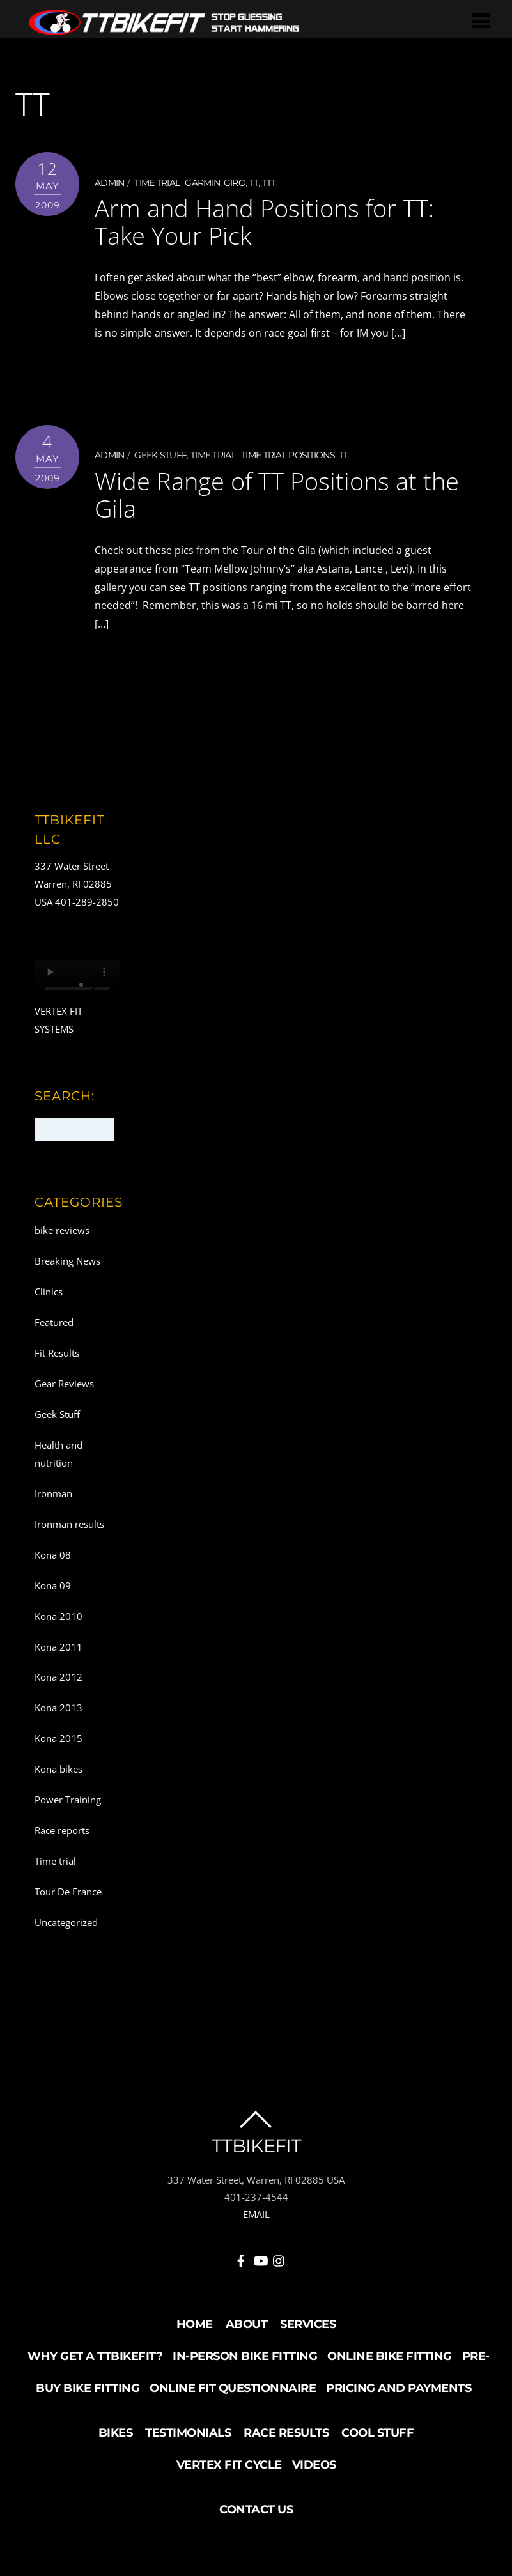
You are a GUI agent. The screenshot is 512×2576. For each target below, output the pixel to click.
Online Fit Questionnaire (233, 2387)
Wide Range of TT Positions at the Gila (277, 493)
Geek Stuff (160, 455)
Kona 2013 (58, 1707)
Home (194, 2323)
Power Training (68, 1799)
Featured (54, 1321)
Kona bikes (58, 1768)
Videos (314, 2463)
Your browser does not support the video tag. (77, 980)
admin (110, 183)
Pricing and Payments (398, 2387)
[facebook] (241, 2257)
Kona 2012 (58, 1676)
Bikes (115, 2432)
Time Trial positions (288, 455)
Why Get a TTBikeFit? (94, 2355)
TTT (269, 183)
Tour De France (68, 1890)
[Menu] (481, 20)
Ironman (53, 1492)
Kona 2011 (58, 1645)
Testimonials (188, 2432)
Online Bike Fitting (389, 2355)
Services (308, 2323)
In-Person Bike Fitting (245, 2355)
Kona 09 (53, 1584)
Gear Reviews (64, 1383)
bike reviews (62, 1229)
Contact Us (256, 2508)
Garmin (202, 183)
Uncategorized (66, 1921)
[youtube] (260, 2257)
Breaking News (67, 1260)
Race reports (62, 1829)
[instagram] (279, 2257)
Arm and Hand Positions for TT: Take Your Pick (264, 221)
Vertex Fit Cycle (229, 2463)
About (247, 2323)
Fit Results (57, 1352)
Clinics (49, 1290)
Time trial (157, 183)
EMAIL (256, 2213)
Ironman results (69, 1522)
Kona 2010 (58, 1614)
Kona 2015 (58, 1737)
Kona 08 (53, 1553)
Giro (234, 183)
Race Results (286, 2432)
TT (254, 183)
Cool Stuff (377, 2432)
